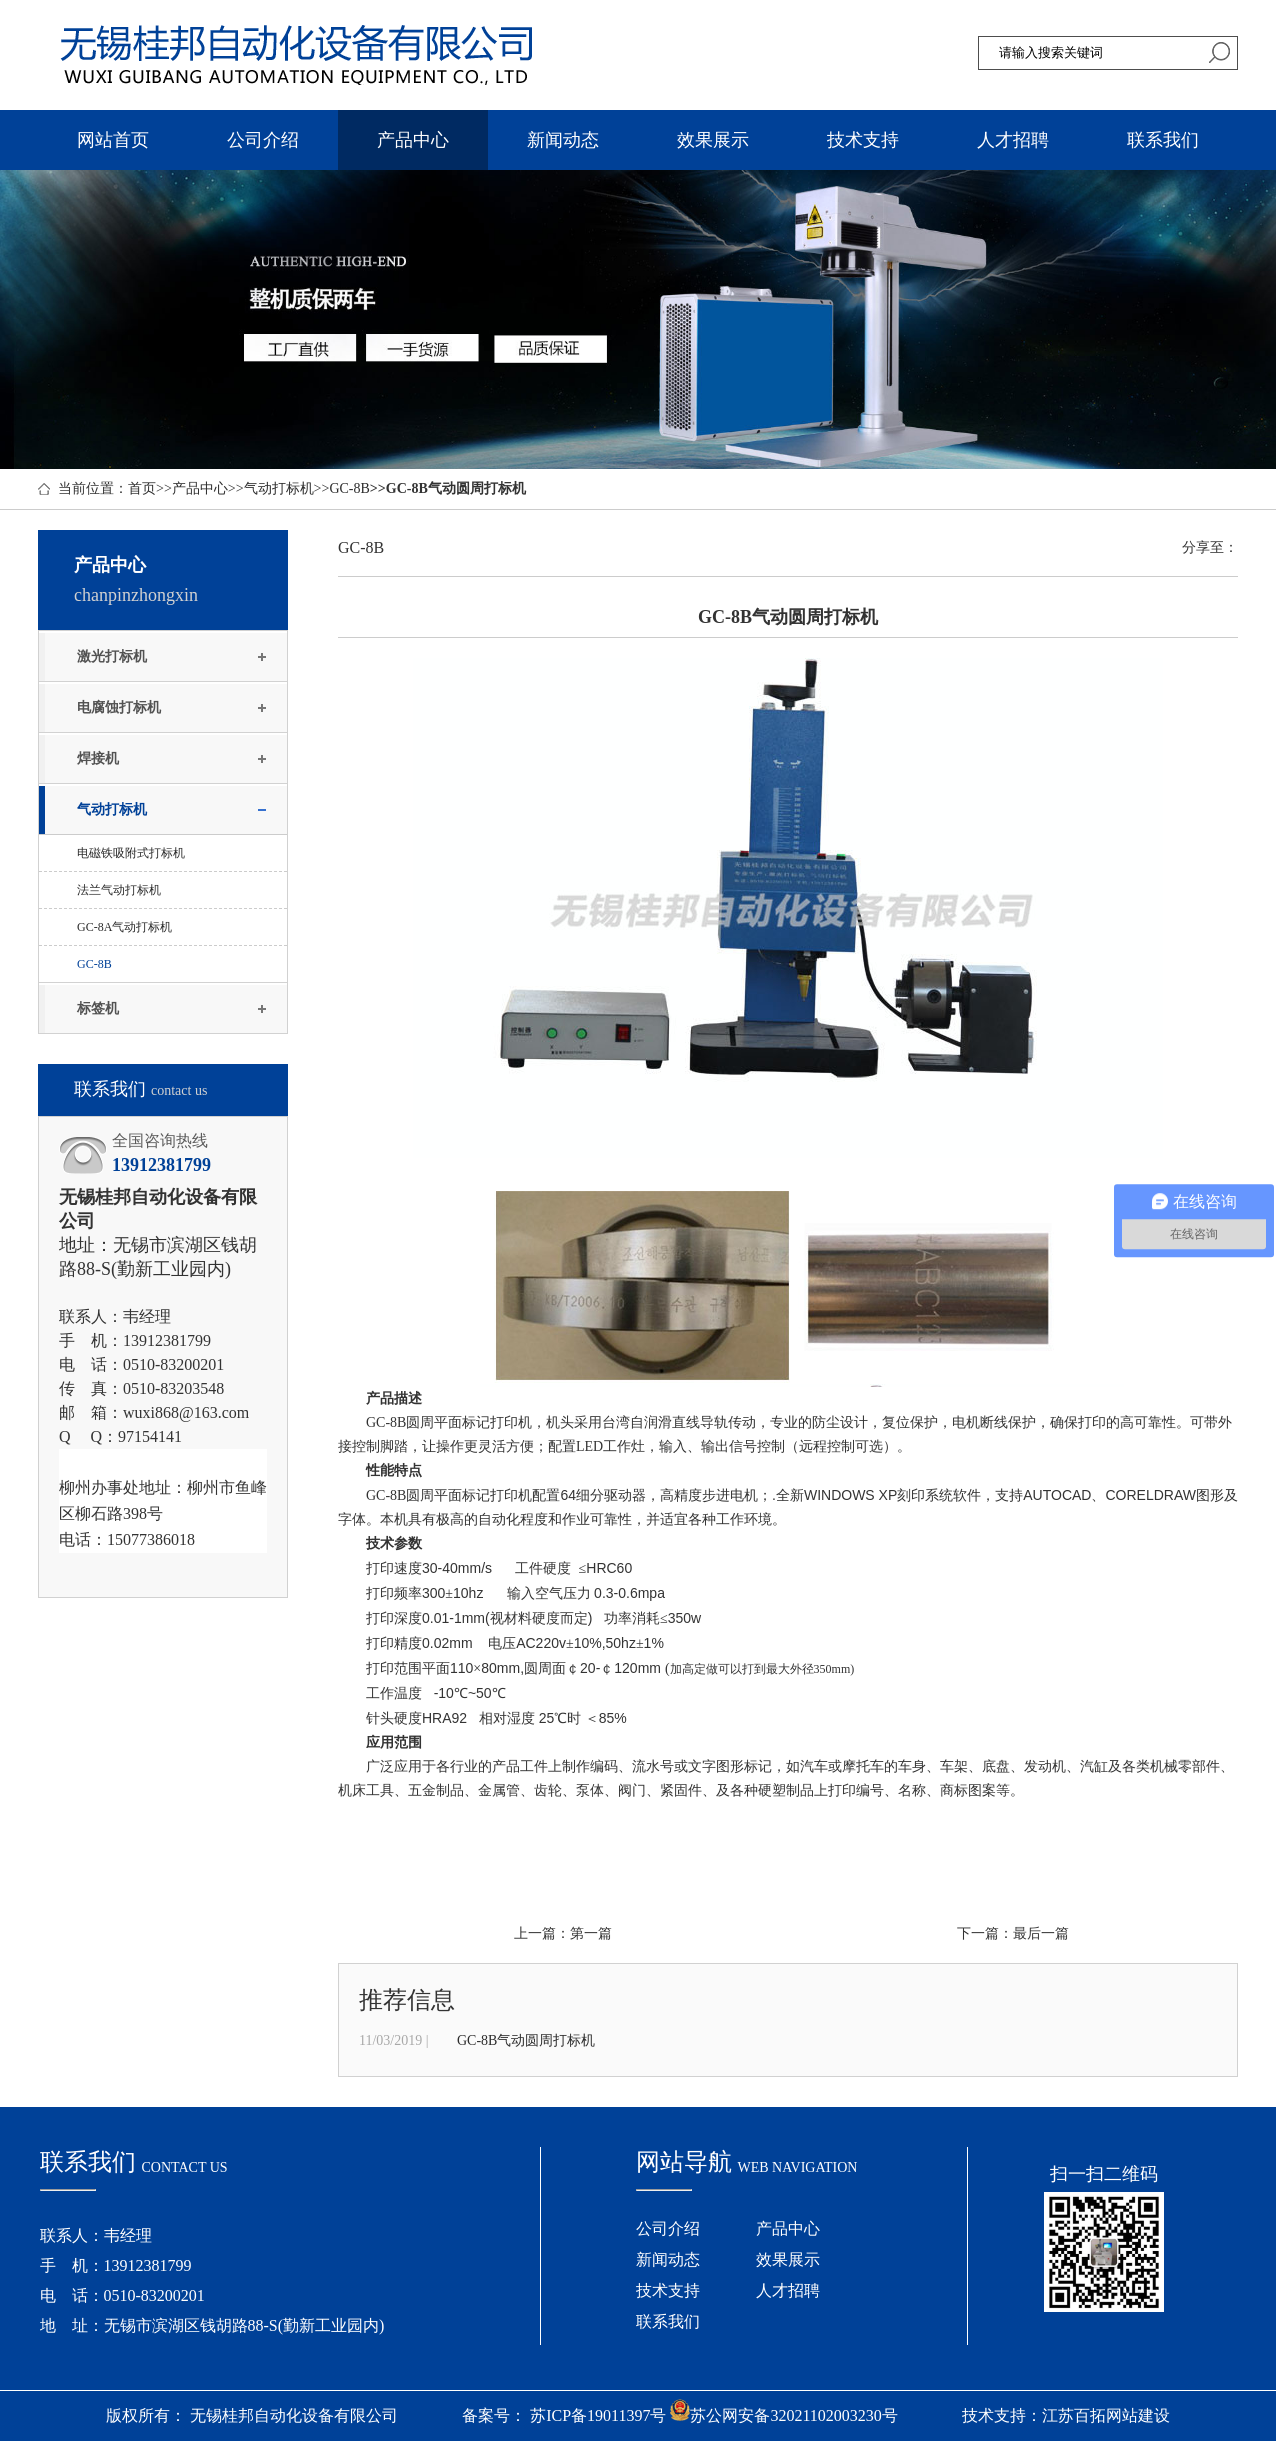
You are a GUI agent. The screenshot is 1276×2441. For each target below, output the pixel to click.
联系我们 (1163, 140)
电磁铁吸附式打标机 (131, 853)
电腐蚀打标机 (119, 707)
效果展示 (713, 140)
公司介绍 (263, 140)
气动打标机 (279, 488)
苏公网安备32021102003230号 (783, 2415)
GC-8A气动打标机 (124, 927)
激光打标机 (112, 656)
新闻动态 (563, 140)
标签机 (98, 1008)
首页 (142, 488)
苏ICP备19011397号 (598, 2415)
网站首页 (113, 140)
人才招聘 (1013, 140)
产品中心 (413, 140)
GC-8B (349, 488)
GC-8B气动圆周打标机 (526, 2040)
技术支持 (863, 140)
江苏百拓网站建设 (1106, 2415)
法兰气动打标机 (119, 890)
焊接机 (98, 758)
